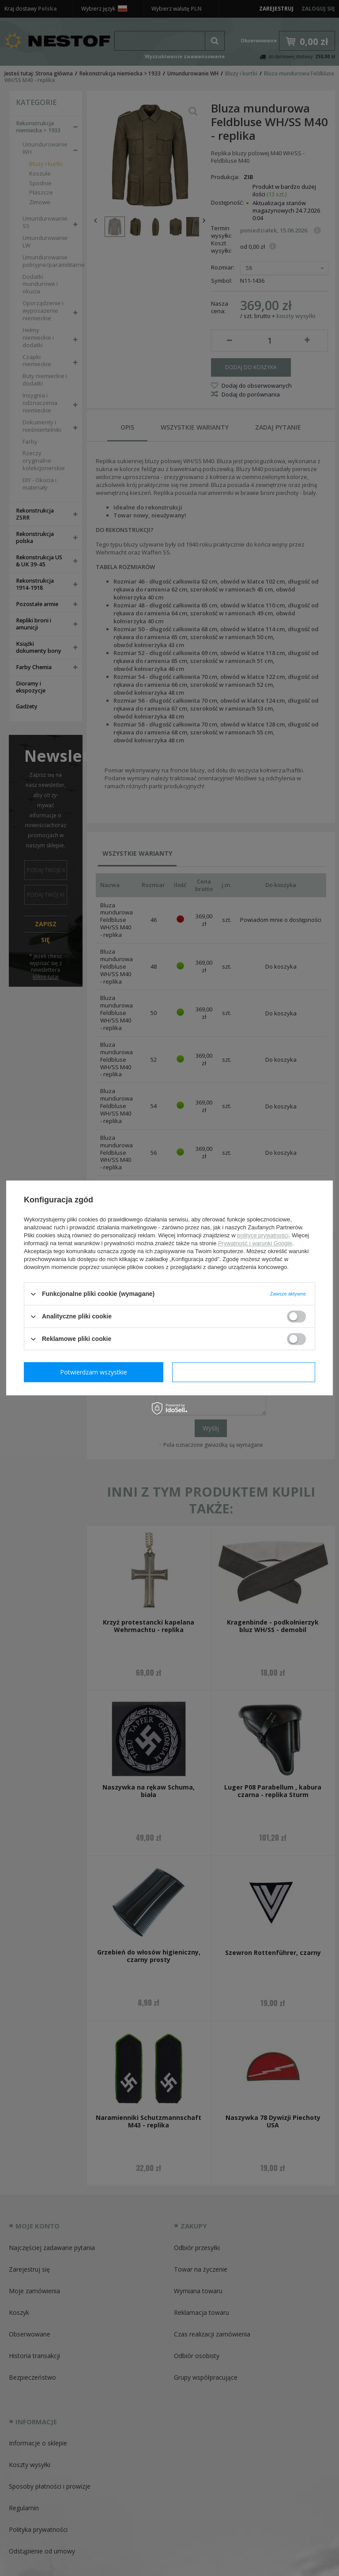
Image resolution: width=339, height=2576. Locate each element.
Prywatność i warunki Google (255, 1243)
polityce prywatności (262, 1235)
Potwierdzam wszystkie (245, 1372)
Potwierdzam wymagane (95, 1372)
